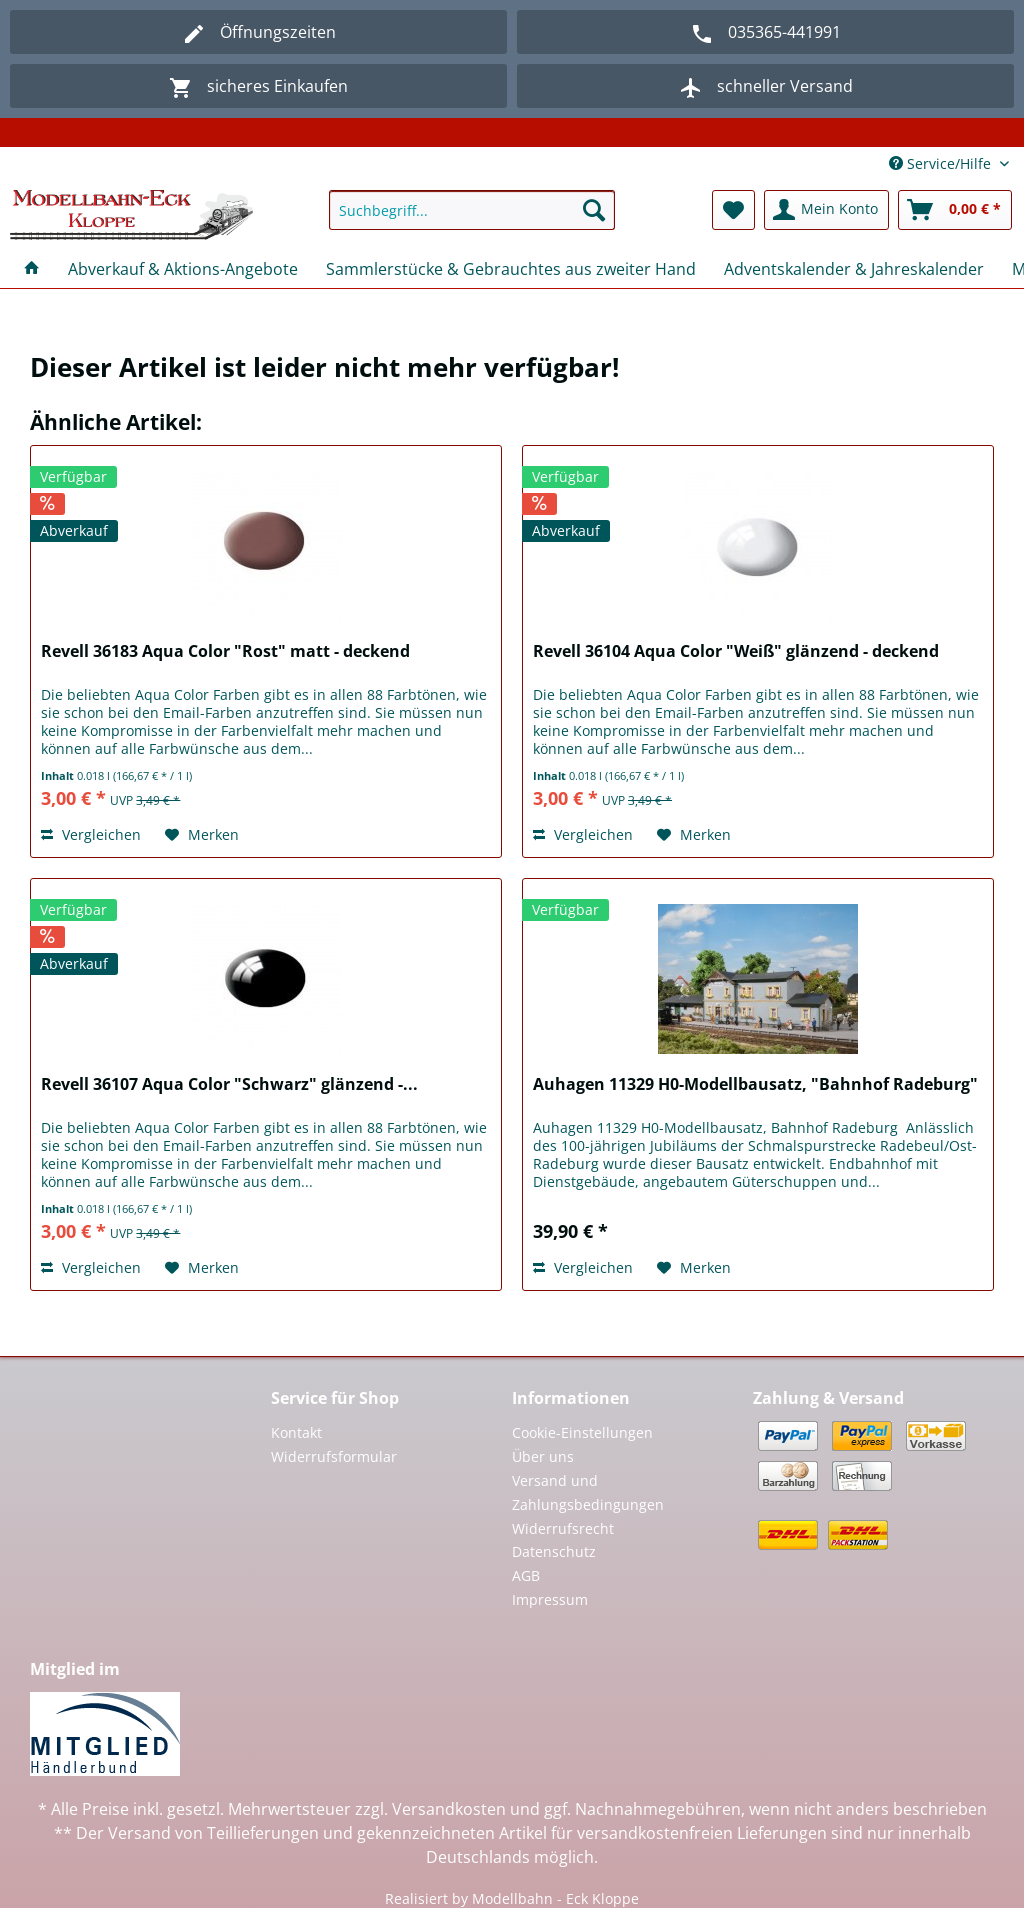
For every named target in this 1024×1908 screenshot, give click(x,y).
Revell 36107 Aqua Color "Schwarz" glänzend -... (229, 1084)
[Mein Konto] (826, 210)
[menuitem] (472, 219)
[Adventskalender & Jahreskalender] (854, 269)
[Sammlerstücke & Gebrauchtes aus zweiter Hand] (511, 269)
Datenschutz (554, 1551)
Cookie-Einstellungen (582, 1432)
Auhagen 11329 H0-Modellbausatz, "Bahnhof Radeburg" (755, 1084)
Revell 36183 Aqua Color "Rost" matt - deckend (225, 651)
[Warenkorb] (955, 210)
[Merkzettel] (733, 210)
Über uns (543, 1456)
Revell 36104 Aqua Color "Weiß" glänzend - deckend (736, 651)
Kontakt (296, 1432)
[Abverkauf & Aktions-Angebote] (183, 269)
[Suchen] (594, 210)
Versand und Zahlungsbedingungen (588, 1492)
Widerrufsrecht (563, 1528)
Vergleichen (91, 834)
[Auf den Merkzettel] (202, 835)
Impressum (550, 1599)
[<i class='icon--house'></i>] (32, 269)
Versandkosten (449, 1809)
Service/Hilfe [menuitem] (942, 163)
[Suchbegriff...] (472, 210)
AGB (526, 1575)
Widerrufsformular (334, 1456)
